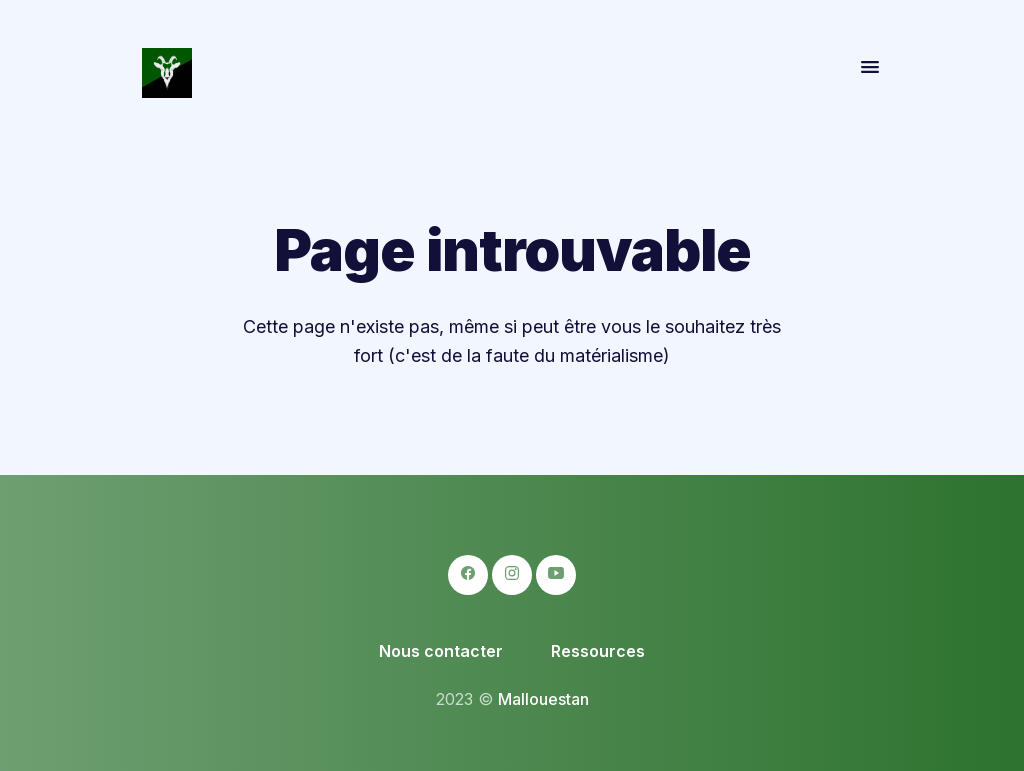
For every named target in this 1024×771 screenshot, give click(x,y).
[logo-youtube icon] (556, 575)
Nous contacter (441, 651)
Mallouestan (543, 699)
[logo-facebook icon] (468, 575)
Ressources (598, 651)
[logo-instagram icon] (512, 575)
